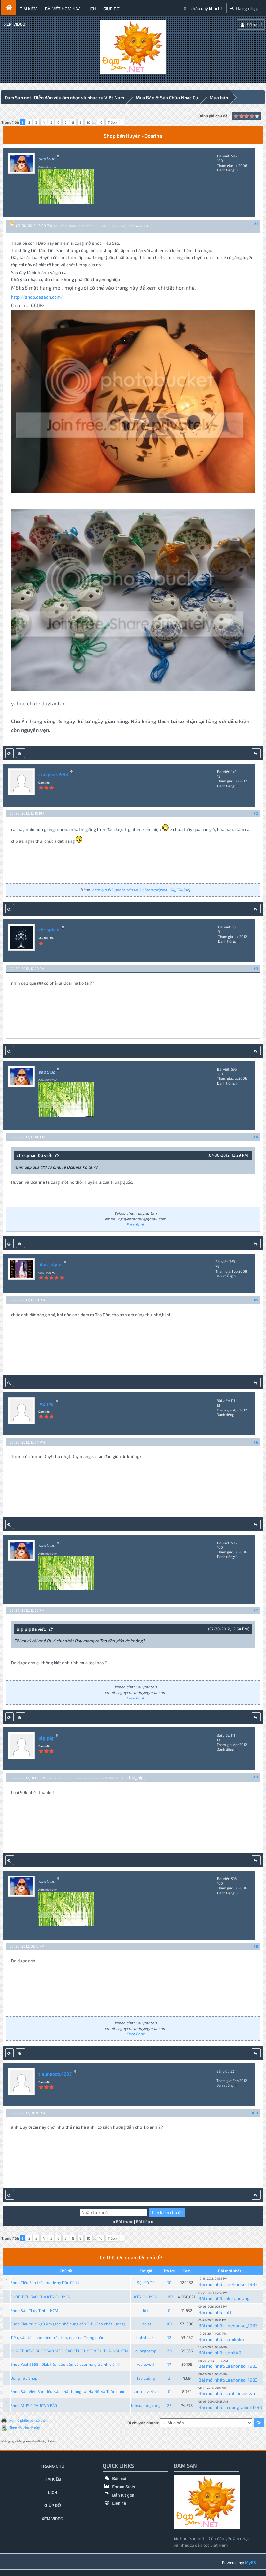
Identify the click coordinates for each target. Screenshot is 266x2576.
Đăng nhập (243, 8)
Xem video (14, 24)
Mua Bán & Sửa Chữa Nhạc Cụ (167, 97)
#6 (256, 1442)
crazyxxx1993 (53, 774)
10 (88, 122)
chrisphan (48, 929)
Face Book (135, 1224)
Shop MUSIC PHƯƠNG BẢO (34, 2405)
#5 (256, 1300)
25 (169, 2405)
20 (169, 2350)
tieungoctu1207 (55, 2073)
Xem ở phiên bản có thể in (29, 2420)
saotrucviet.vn (146, 2391)
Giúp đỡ (111, 8)
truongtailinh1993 (243, 2406)
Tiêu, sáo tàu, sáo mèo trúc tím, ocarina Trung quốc (57, 2337)
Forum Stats (119, 2486)
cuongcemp (145, 2350)
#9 (256, 1946)
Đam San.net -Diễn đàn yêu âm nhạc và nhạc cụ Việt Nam (64, 97)
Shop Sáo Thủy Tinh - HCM (34, 2310)
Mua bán (219, 97)
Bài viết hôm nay (62, 8)
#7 (256, 1610)
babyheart (145, 2337)
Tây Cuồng (145, 2377)
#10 (255, 2112)
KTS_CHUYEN (145, 2296)
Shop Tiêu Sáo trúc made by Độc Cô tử (45, 2282)
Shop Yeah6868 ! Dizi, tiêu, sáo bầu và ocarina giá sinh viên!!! (65, 2364)
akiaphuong (237, 2298)
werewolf (145, 2364)
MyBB (250, 2562)
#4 (255, 1136)
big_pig (46, 1403)
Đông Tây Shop (24, 2377)
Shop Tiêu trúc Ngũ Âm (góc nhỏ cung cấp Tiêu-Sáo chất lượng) (68, 2323)
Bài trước (124, 2221)
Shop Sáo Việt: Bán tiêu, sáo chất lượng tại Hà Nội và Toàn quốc (68, 2391)
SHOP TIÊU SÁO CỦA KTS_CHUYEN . (41, 2296)
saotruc (143, 225)
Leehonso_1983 (241, 2284)
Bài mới (114, 2478)
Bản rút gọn (118, 2495)
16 (100, 122)
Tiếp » (112, 122)
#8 (255, 1776)
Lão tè (145, 2323)
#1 (256, 223)
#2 (256, 813)
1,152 (169, 2296)
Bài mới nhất (211, 2284)
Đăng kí (251, 24)
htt (145, 2310)
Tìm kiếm (28, 8)
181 (169, 2323)
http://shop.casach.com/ (37, 296)
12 (169, 2337)
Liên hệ (114, 2503)
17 (169, 2364)
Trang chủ (52, 2466)
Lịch (91, 8)
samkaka (234, 2339)
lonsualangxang (146, 2405)
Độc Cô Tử (146, 2282)
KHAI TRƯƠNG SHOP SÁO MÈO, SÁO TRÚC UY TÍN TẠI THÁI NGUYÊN (69, 2350)
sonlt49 (233, 2352)
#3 (256, 968)
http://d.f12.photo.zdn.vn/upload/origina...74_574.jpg (140, 889)
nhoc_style (49, 1264)
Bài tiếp (143, 2221)
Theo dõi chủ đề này (24, 2427)
